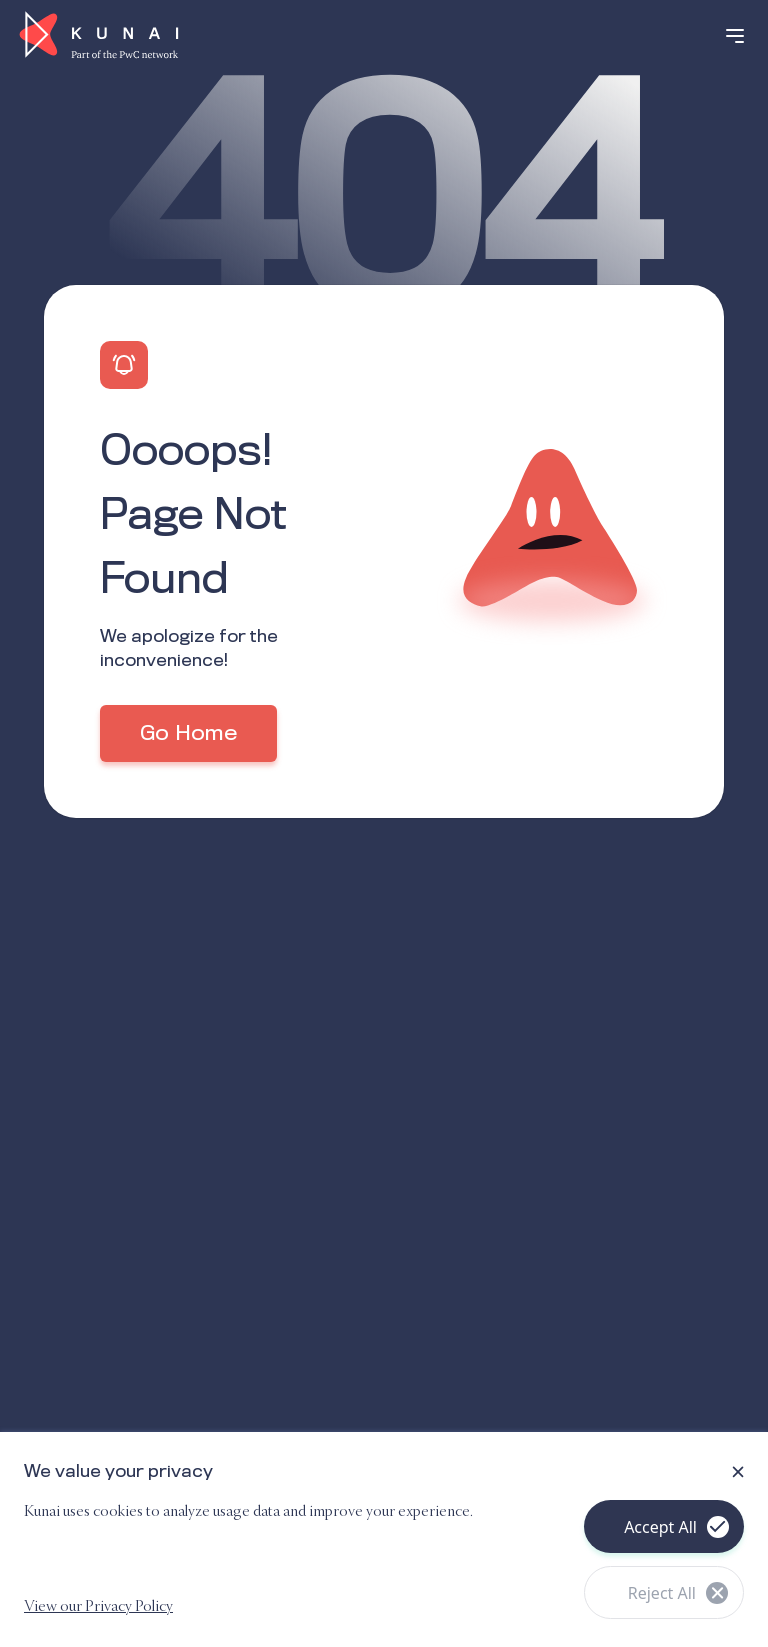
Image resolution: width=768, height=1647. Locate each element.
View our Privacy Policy (98, 1607)
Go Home (188, 734)
